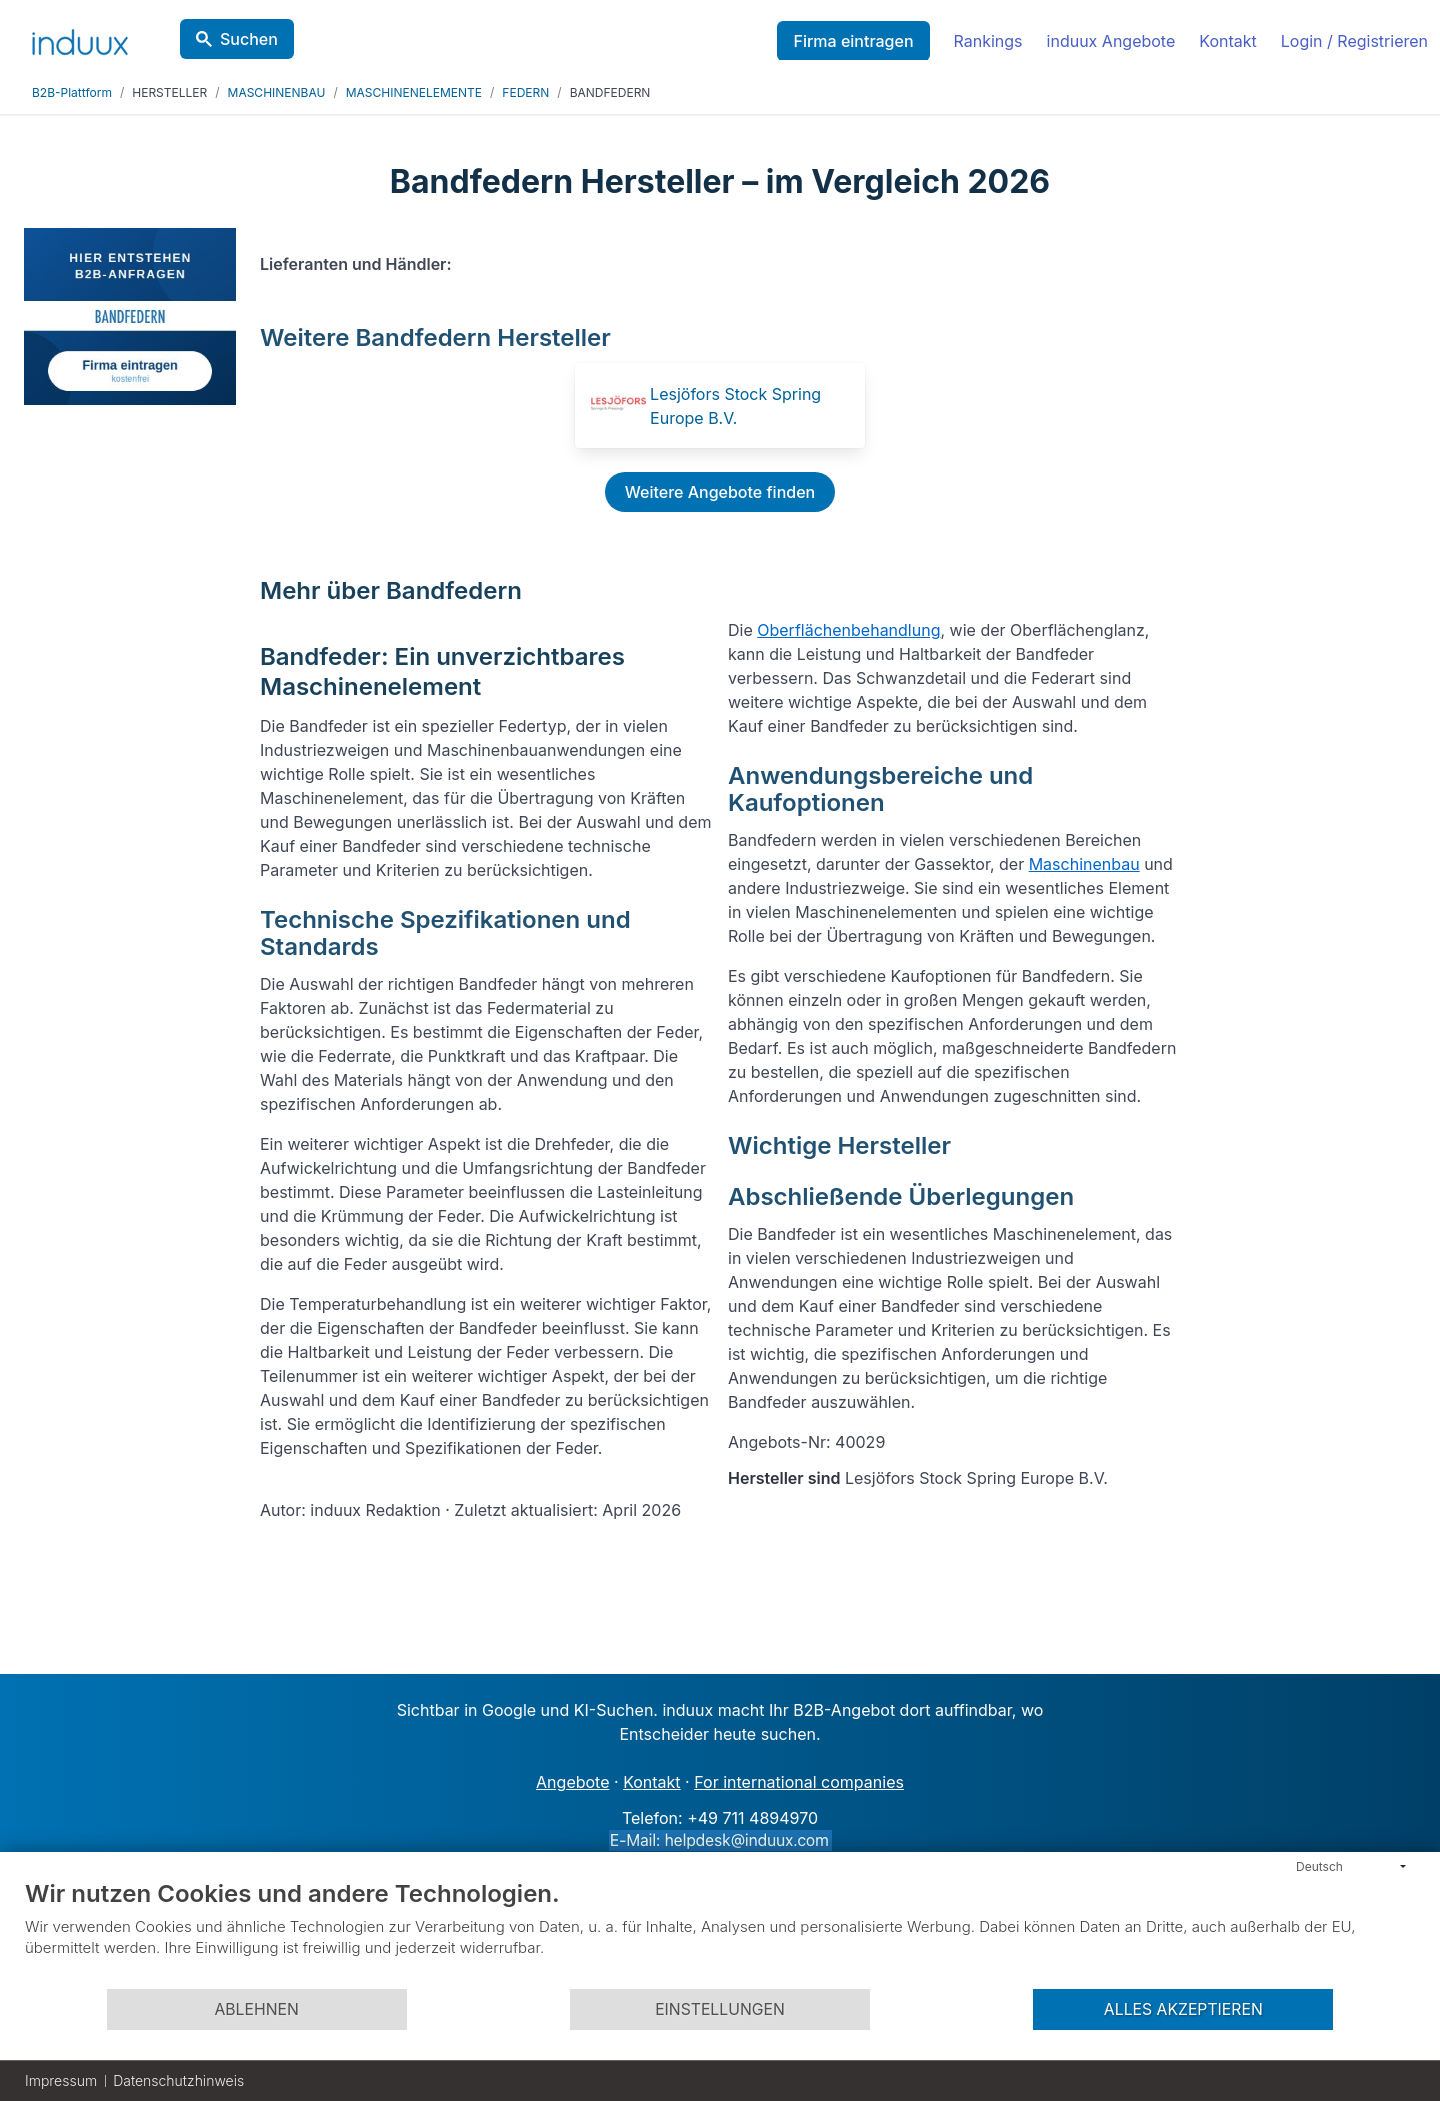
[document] (720, 1933)
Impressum (61, 2080)
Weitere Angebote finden (720, 492)
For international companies (799, 1782)
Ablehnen (256, 2009)
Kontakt (1227, 41)
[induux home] (80, 38)
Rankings (988, 41)
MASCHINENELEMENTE (414, 92)
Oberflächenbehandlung (848, 630)
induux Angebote (1111, 41)
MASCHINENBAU (277, 92)
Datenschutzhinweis (178, 2080)
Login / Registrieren (1354, 41)
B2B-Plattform (72, 92)
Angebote (572, 1782)
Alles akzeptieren (1183, 2009)
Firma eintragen (853, 41)
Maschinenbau (1084, 864)
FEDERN (525, 92)
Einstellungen (720, 2009)
